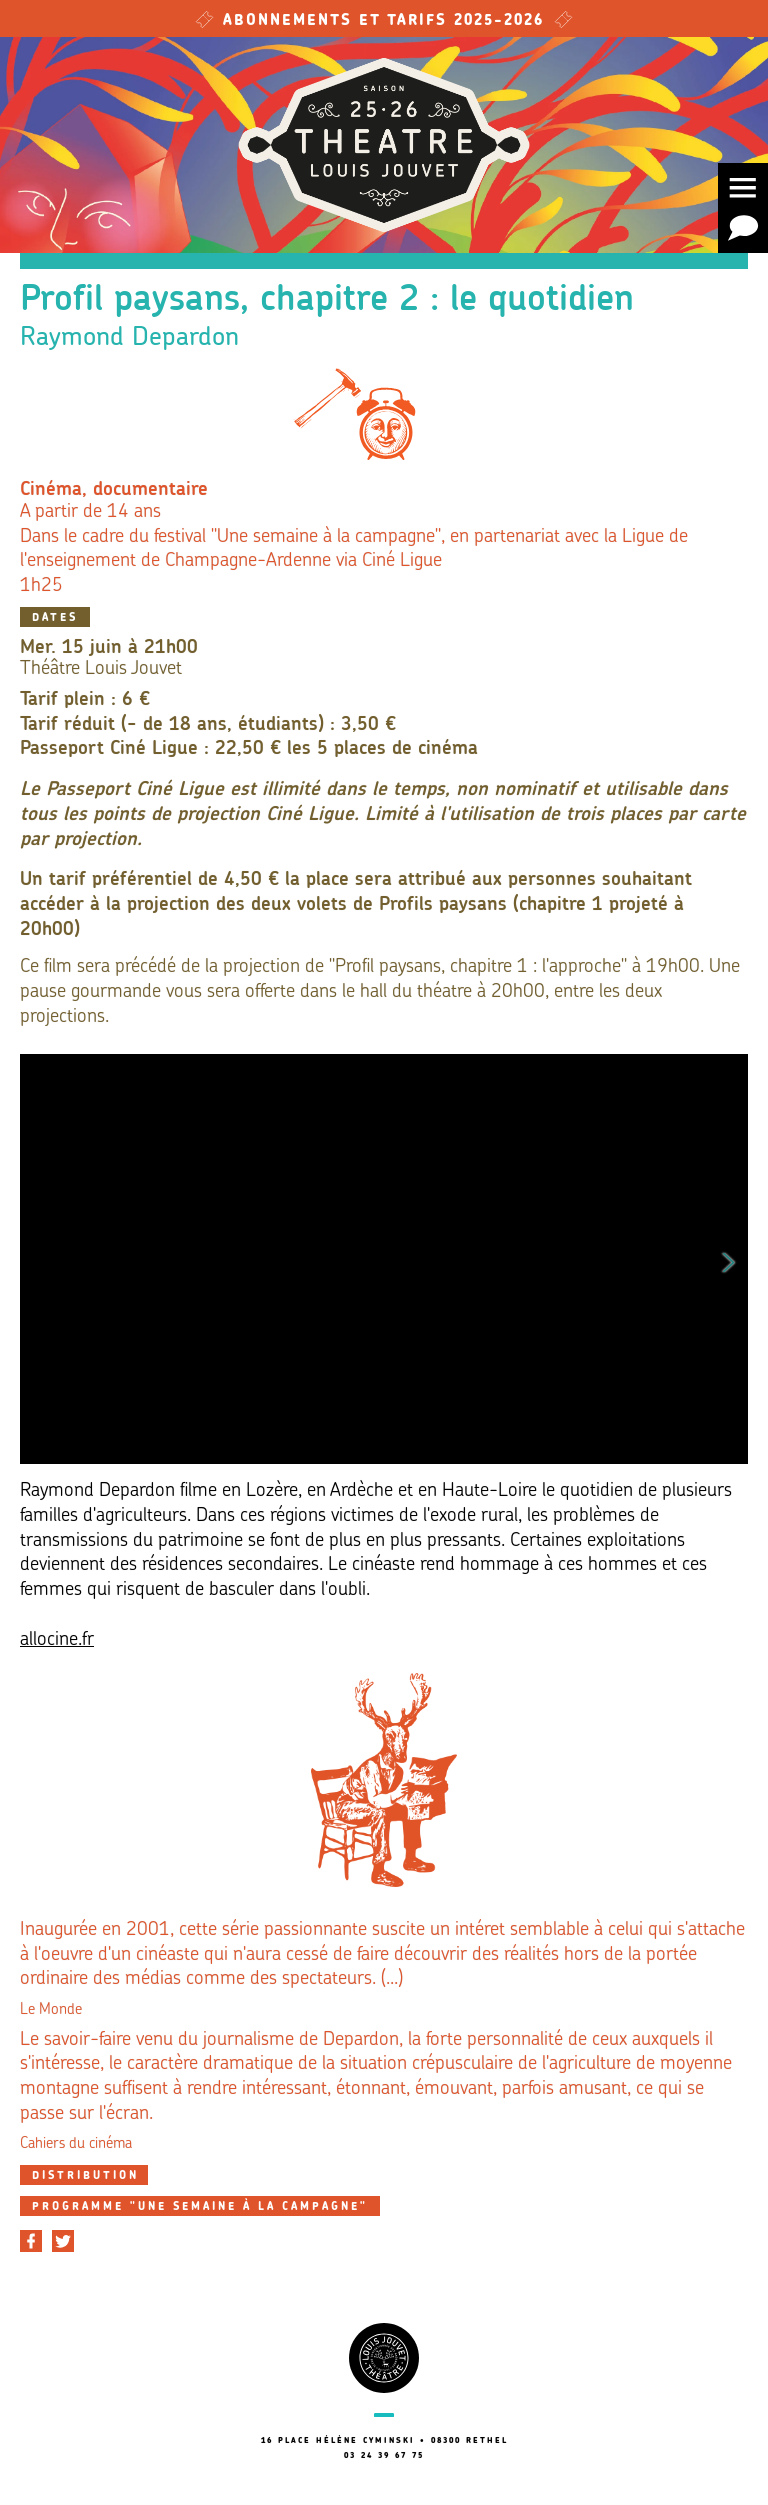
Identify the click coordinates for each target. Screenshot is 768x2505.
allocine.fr (57, 1640)
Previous (39, 1259)
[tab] (84, 2175)
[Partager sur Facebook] (31, 2241)
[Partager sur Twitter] (63, 2241)
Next (729, 1259)
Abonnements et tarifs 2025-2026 (384, 21)
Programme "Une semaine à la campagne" (200, 2207)
